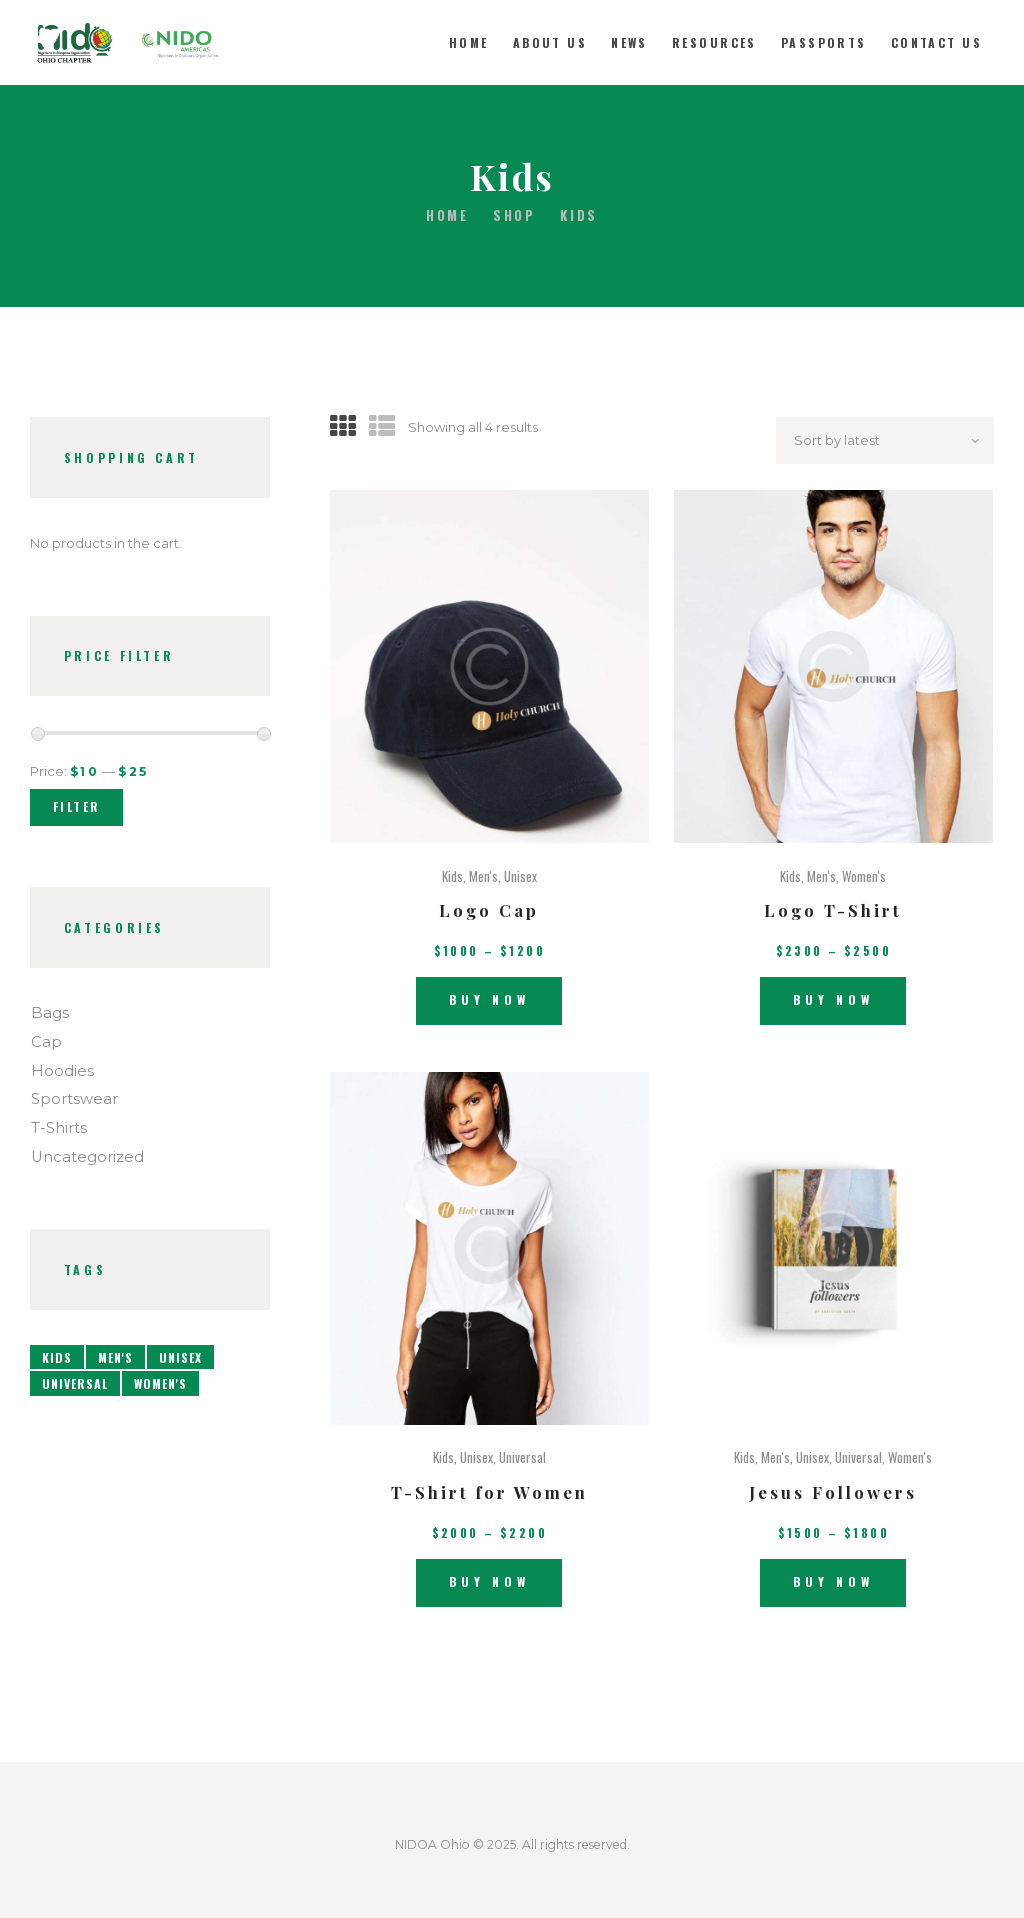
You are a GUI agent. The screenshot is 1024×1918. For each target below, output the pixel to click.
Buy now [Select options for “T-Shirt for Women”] (489, 1581)
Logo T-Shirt (833, 910)
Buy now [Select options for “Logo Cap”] (489, 999)
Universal (522, 1457)
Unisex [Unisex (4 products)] (180, 1357)
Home (447, 215)
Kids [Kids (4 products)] (57, 1357)
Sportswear (74, 1099)
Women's (864, 876)
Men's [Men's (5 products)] (115, 1357)
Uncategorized (87, 1157)
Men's (483, 876)
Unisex (520, 876)
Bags (50, 1013)
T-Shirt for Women (489, 1492)
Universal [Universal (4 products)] (75, 1383)
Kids (452, 876)
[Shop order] (885, 440)
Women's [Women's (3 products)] (160, 1383)
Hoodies (62, 1071)
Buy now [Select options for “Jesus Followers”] (833, 1581)
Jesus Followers (833, 1492)
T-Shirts (59, 1128)
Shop (514, 215)
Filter (77, 806)
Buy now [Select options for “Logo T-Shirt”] (833, 999)
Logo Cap (489, 910)
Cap (46, 1042)
